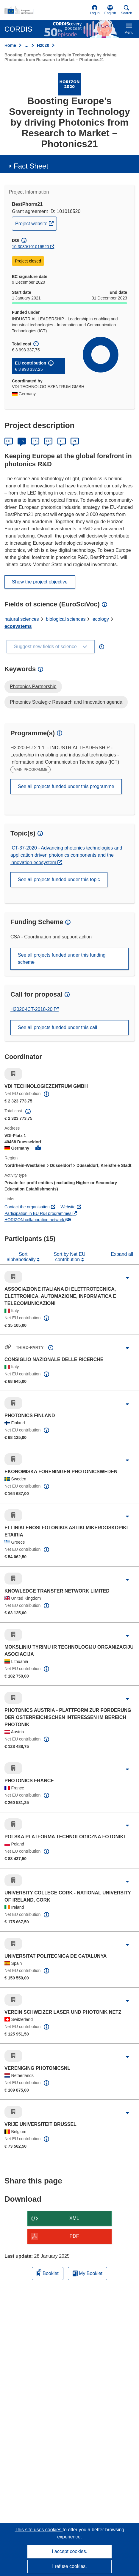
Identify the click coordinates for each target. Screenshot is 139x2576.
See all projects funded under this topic (59, 879)
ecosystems (18, 626)
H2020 (43, 45)
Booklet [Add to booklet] (48, 2272)
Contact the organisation (29, 1206)
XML (74, 2218)
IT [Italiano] (61, 441)
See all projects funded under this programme (66, 786)
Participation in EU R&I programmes (40, 1213)
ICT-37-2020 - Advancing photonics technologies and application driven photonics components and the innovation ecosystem (66, 855)
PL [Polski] (75, 441)
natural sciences (21, 619)
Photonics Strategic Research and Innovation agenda (66, 702)
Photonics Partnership (33, 686)
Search (126, 10)
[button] (110, 10)
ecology (101, 619)
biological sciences (65, 619)
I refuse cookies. (69, 2566)
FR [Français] (48, 441)
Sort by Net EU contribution (69, 1257)
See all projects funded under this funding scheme (61, 958)
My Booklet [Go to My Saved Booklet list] (88, 2273)
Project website (36, 223)
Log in (95, 10)
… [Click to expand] (26, 45)
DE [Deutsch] (8, 441)
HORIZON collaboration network (37, 1219)
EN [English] (21, 441)
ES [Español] (35, 441)
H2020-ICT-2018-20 (34, 1009)
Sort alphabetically (22, 1257)
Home (10, 45)
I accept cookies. (69, 2551)
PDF (74, 2236)
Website (71, 1206)
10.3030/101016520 (30, 246)
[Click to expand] (127, 1278)
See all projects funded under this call (57, 1027)
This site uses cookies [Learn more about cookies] (39, 2529)
